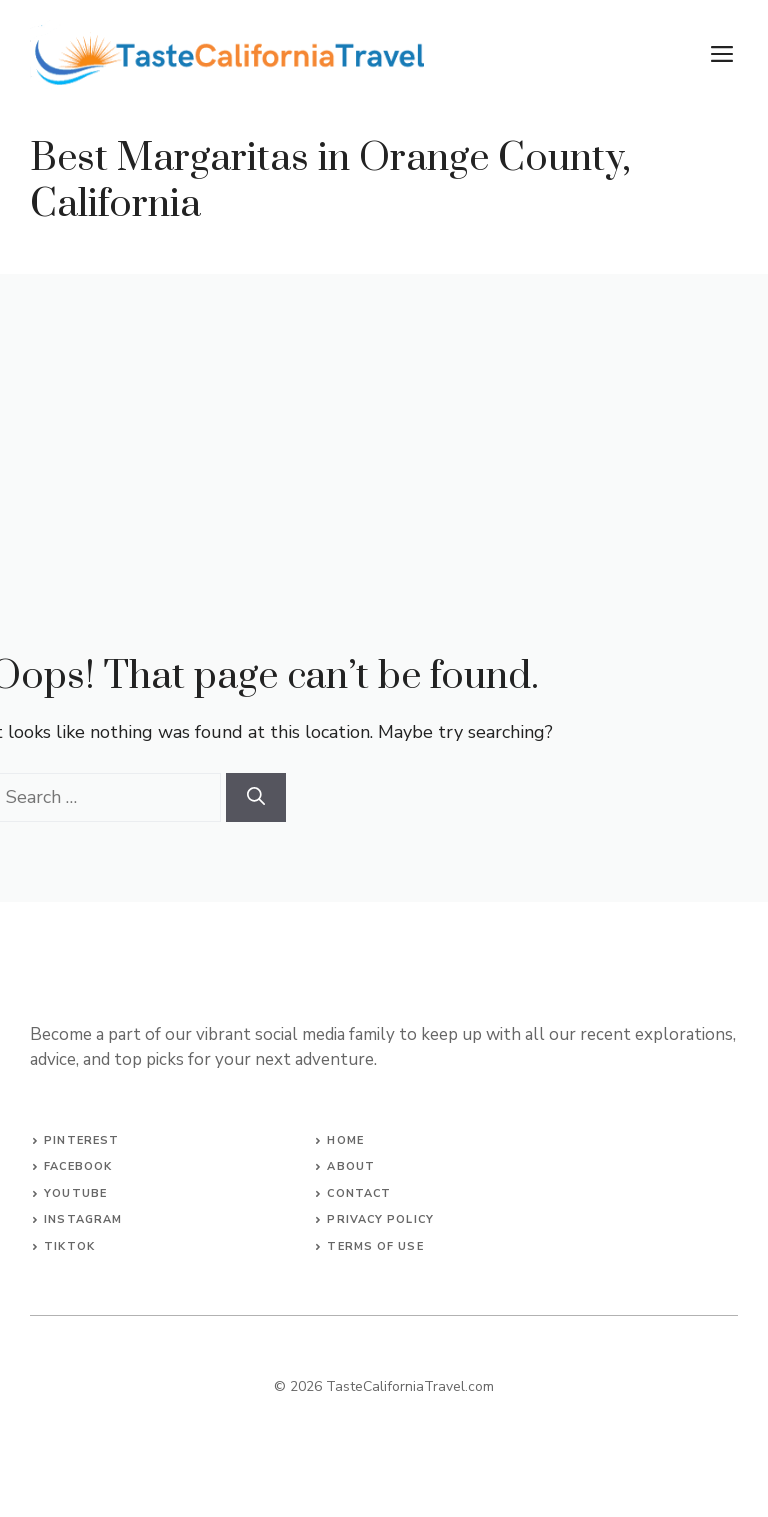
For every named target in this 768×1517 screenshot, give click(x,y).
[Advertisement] (384, 424)
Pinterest (81, 1140)
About (351, 1166)
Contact (359, 1193)
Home (345, 1140)
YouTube (75, 1193)
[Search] (256, 797)
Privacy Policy (380, 1219)
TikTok (69, 1246)
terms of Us (371, 1246)
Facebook (78, 1166)
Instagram (83, 1219)
